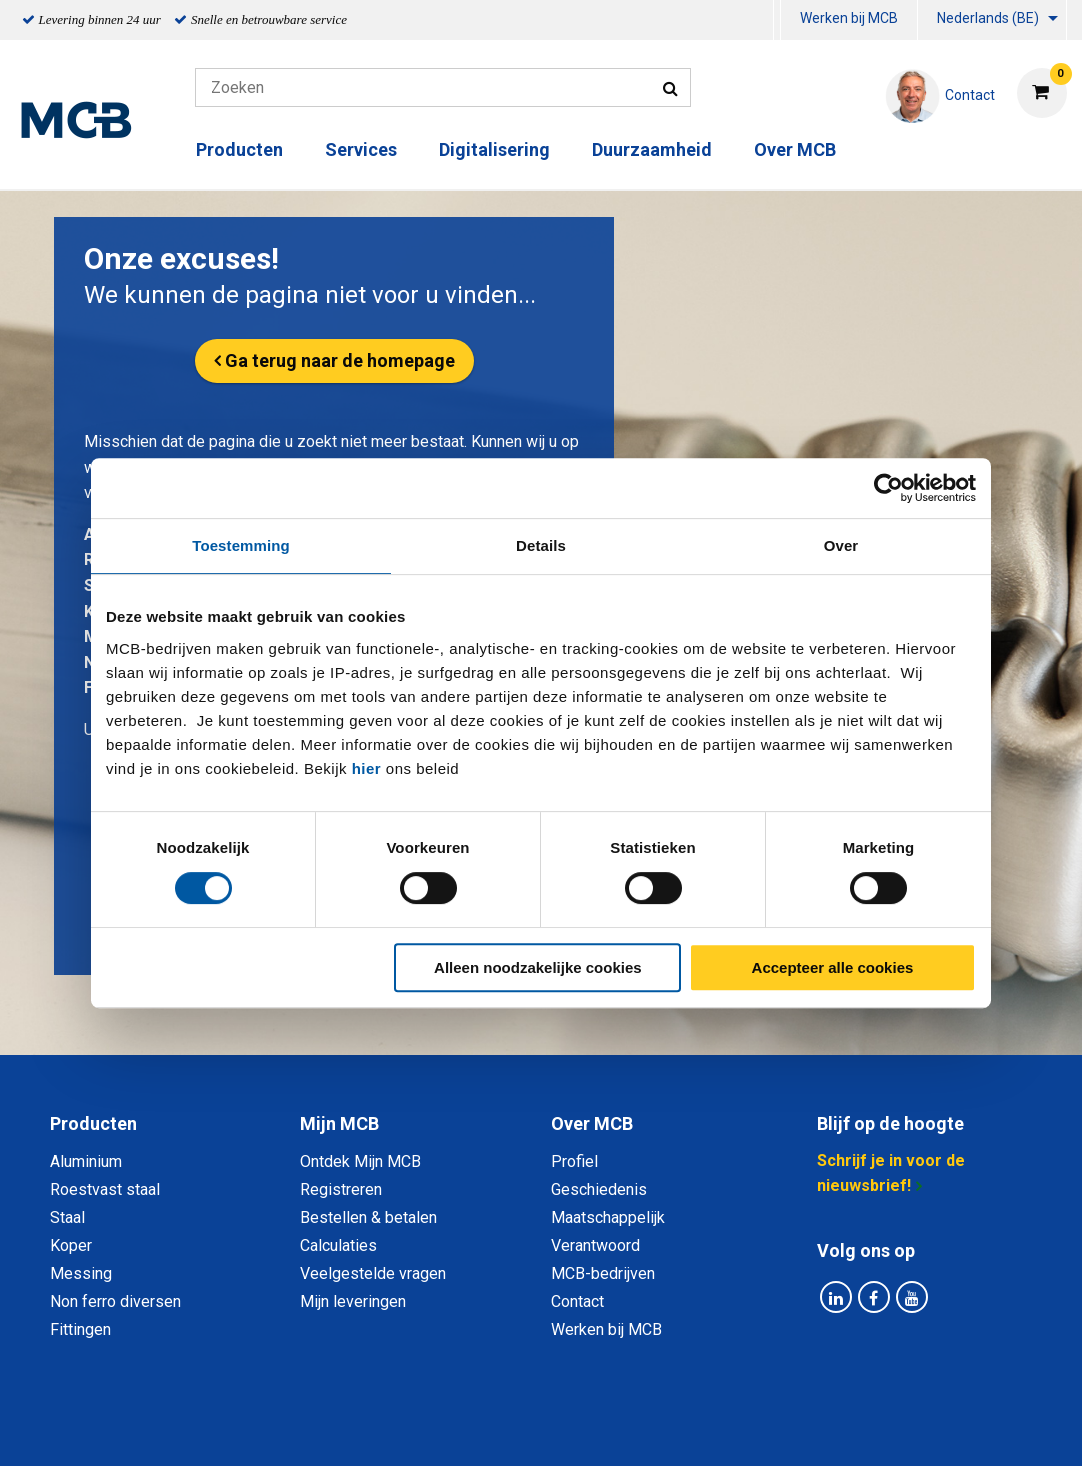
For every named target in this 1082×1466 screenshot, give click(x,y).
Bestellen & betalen (368, 1217)
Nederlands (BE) (988, 18)
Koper (71, 1245)
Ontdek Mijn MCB (360, 1161)
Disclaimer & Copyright (825, 1428)
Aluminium (86, 1161)
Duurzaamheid (652, 149)
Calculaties (338, 1245)
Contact (577, 1301)
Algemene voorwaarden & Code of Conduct (567, 1428)
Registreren (341, 1189)
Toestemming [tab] (241, 545)
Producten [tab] (93, 1123)
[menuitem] (777, 20)
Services (361, 149)
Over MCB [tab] (592, 1123)
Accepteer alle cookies (833, 967)
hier (367, 768)
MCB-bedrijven (603, 1273)
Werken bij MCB (849, 18)
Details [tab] (541, 545)
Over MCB (795, 149)
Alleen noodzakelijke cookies (538, 967)
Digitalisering (494, 149)
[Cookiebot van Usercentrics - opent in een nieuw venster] (888, 488)
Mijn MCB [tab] (339, 1123)
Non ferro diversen (115, 1301)
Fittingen (80, 1329)
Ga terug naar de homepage (340, 360)
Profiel (574, 1161)
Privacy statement (325, 1428)
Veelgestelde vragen (373, 1273)
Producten (239, 149)
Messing (81, 1273)
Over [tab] (841, 545)
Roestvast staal (105, 1189)
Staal (67, 1217)
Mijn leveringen (353, 1301)
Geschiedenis (599, 1189)
